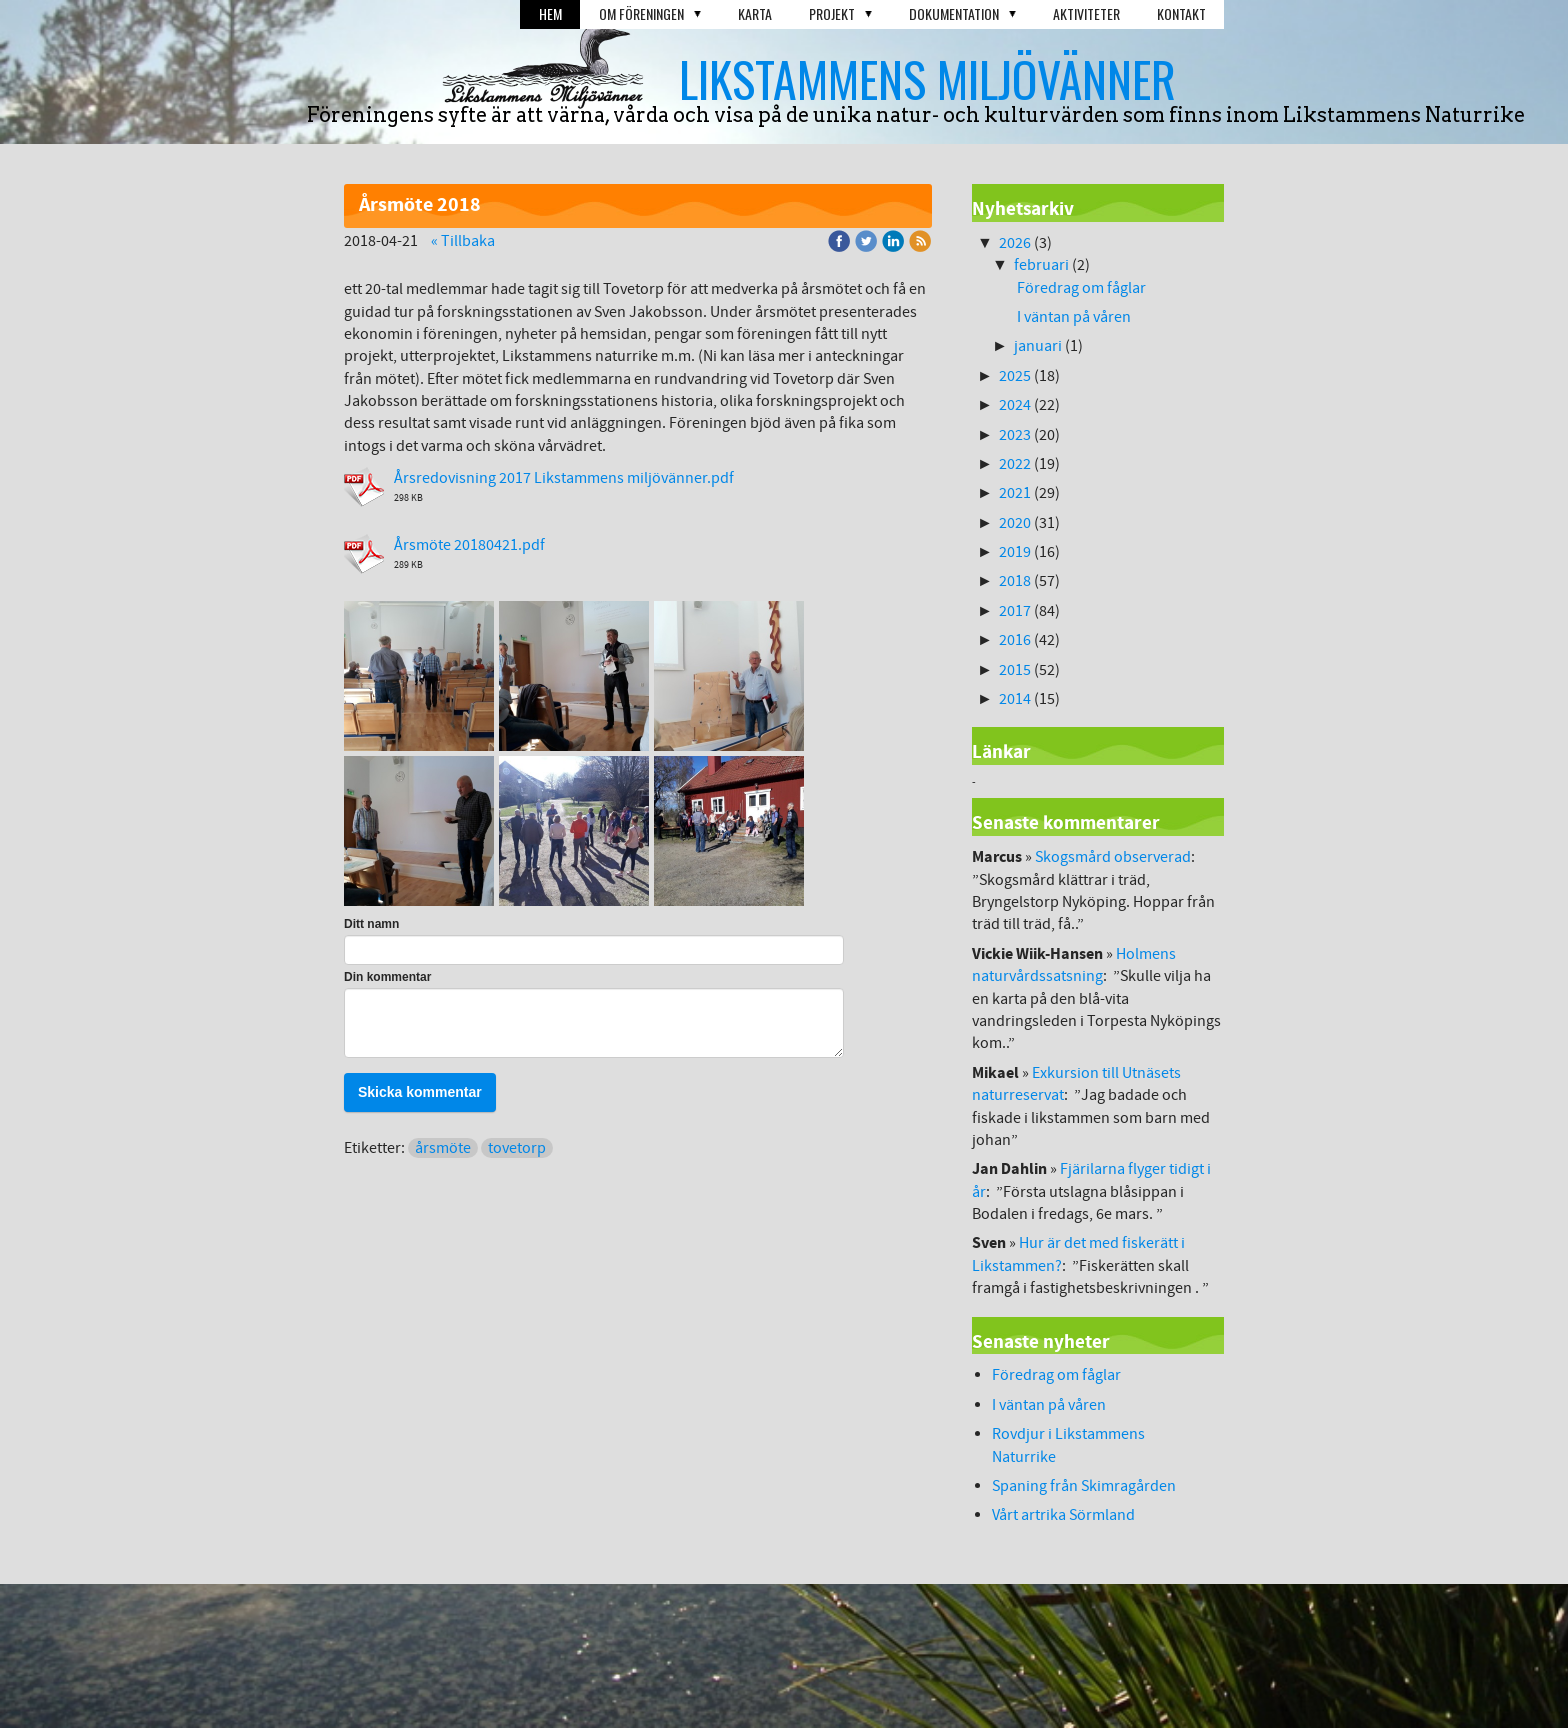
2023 (1015, 435)
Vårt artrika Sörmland (1063, 1515)
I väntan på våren (1075, 317)
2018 (1015, 581)
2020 (1015, 523)
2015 (1015, 670)
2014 (1015, 699)
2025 (1015, 376)
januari (1038, 346)
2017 (1015, 611)
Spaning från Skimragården (1084, 1486)
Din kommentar (387, 977)
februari (1041, 265)
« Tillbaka (463, 241)
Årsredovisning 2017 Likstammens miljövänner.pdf (564, 478)
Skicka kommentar (420, 1092)
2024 (1015, 405)
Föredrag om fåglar (1081, 288)
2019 (1015, 552)
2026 (1015, 243)
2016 (1015, 640)
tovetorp (517, 1148)
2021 (1015, 493)
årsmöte (443, 1148)
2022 (1015, 464)
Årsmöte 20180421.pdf (469, 545)
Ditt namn (371, 924)
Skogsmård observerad (1113, 857)
